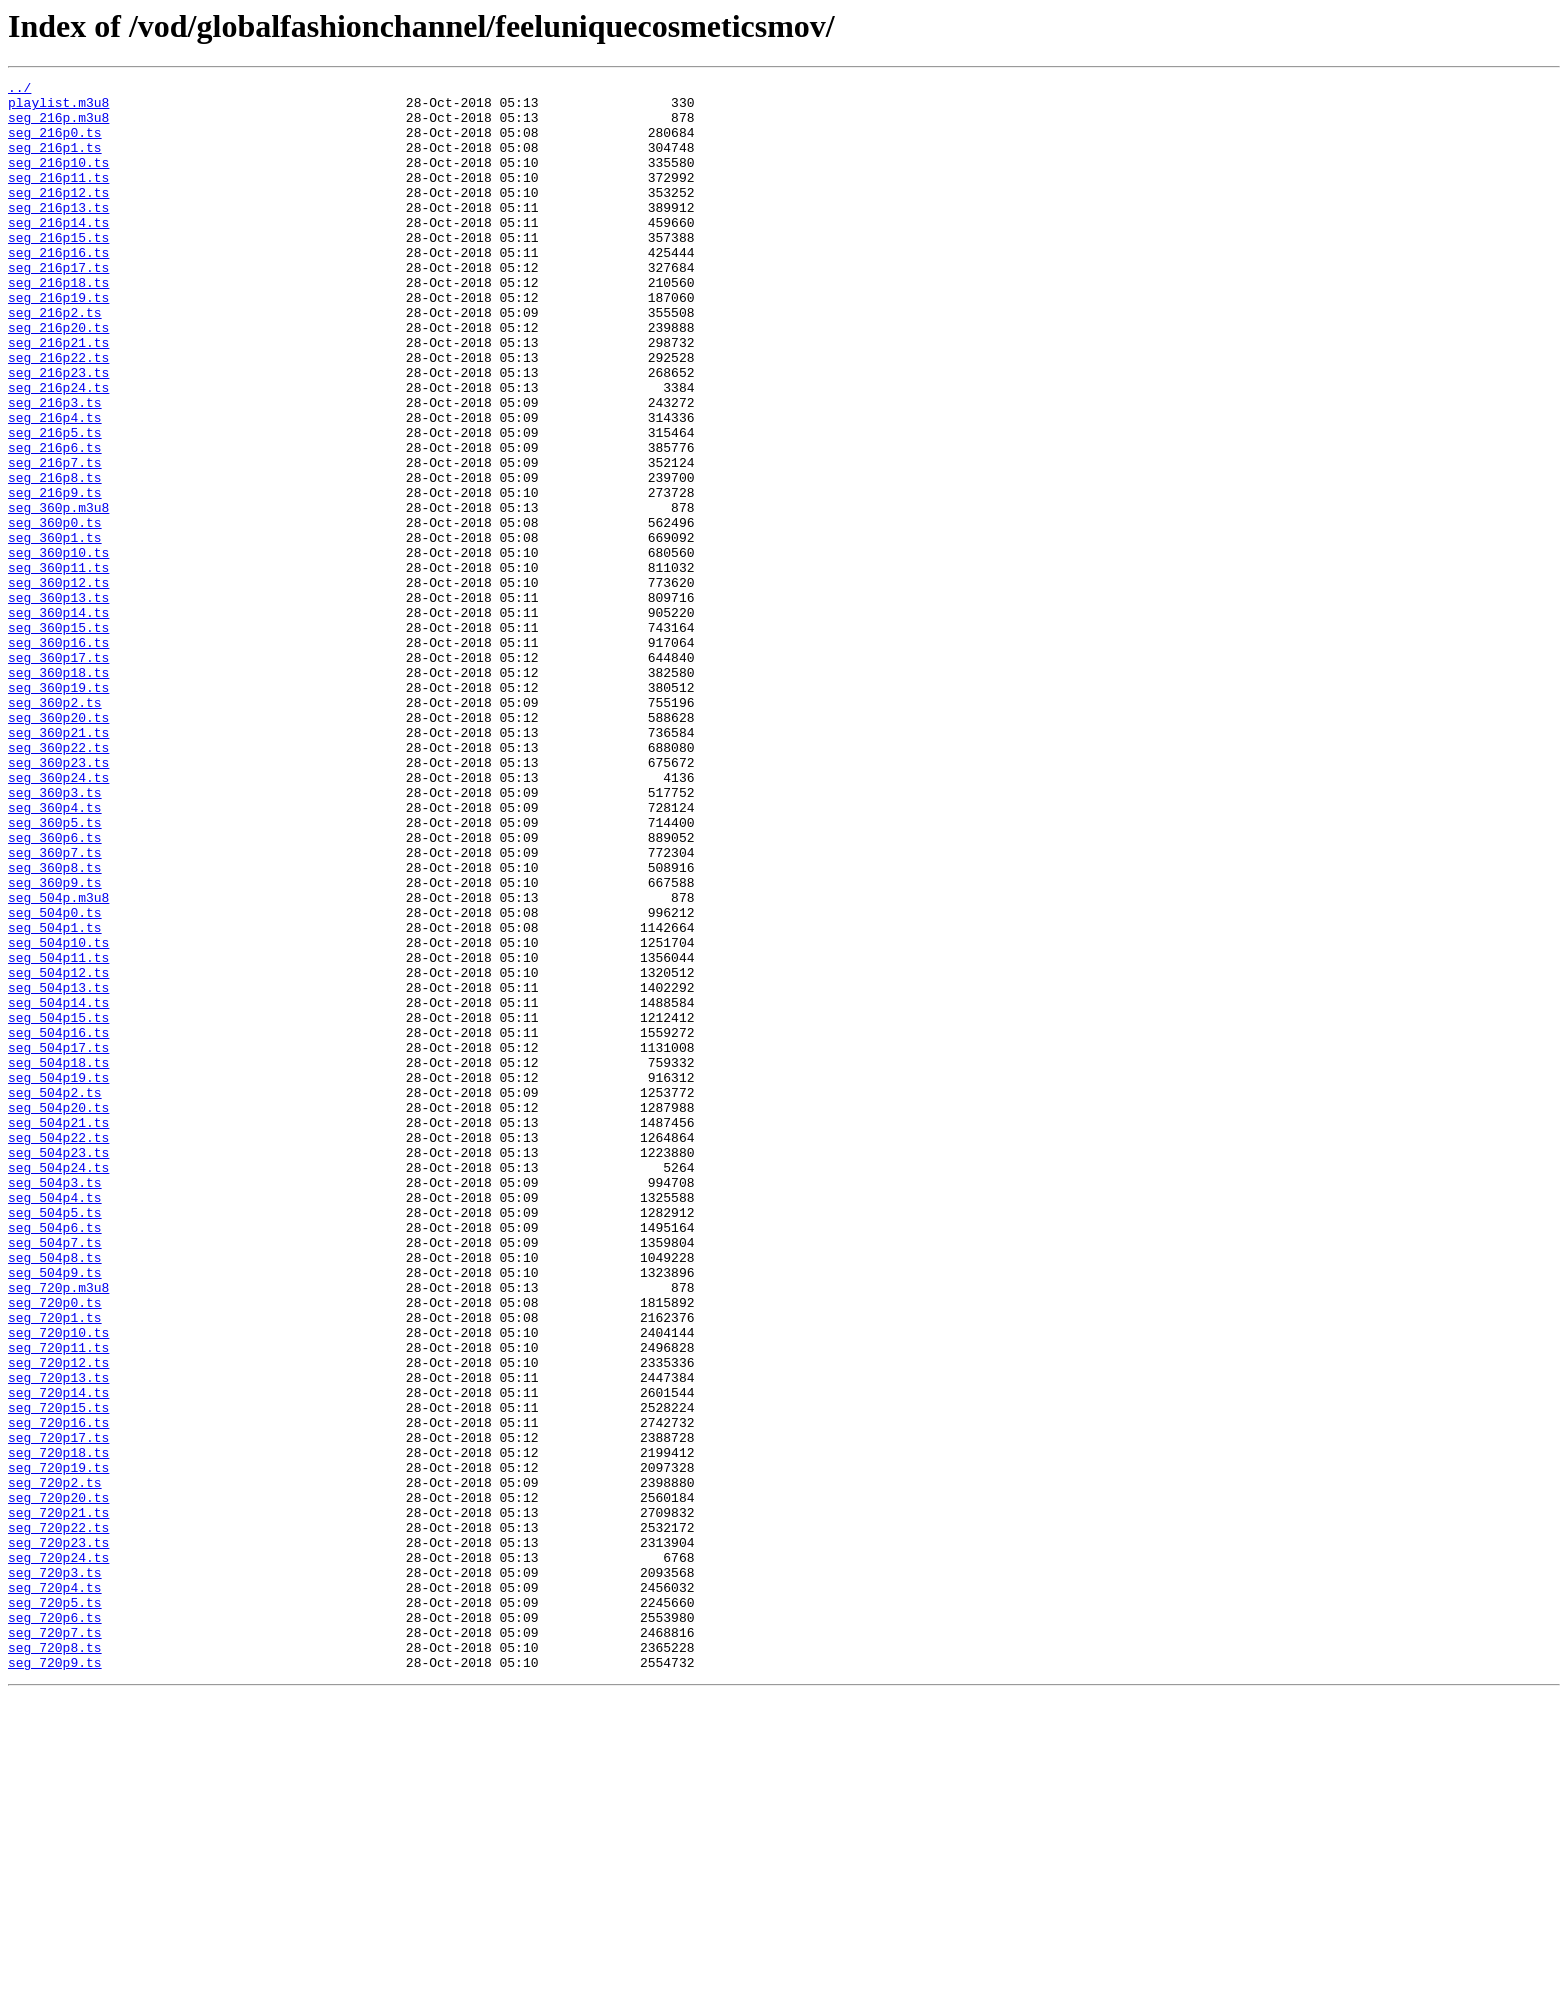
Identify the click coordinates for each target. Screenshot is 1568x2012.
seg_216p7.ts (55, 540)
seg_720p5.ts (55, 1908)
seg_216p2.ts (55, 360)
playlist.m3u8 (58, 108)
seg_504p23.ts (58, 1368)
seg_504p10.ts (58, 1116)
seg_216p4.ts (55, 486)
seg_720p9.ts (55, 1980)
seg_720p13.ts (58, 1638)
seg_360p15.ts (58, 738)
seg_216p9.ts (55, 576)
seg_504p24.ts (58, 1386)
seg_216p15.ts (58, 270)
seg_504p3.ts (55, 1404)
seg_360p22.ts (58, 882)
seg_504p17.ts (58, 1242)
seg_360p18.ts (58, 792)
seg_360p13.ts (58, 702)
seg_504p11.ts (58, 1134)
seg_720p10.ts (58, 1584)
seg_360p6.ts (55, 990)
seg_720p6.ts (55, 1926)
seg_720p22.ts (58, 1818)
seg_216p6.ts (55, 522)
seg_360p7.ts (55, 1008)
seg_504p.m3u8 (58, 1062)
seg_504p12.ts (58, 1152)
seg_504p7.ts (55, 1476)
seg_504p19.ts (58, 1278)
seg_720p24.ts (58, 1854)
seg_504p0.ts (55, 1080)
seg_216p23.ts (58, 432)
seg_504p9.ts (55, 1512)
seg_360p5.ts (55, 972)
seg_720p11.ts (58, 1602)
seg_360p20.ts (58, 846)
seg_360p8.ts (55, 1026)
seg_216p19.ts (58, 342)
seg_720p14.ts (58, 1656)
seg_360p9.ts (55, 1044)
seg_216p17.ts (58, 306)
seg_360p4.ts (55, 954)
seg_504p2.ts (55, 1296)
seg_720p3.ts (55, 1872)
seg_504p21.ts (58, 1332)
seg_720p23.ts (58, 1836)
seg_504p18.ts (58, 1260)
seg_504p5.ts (55, 1440)
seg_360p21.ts (58, 864)
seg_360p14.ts (58, 720)
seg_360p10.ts (58, 648)
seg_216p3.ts (55, 468)
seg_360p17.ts (58, 774)
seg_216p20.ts (58, 378)
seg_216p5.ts (55, 504)
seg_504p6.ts (55, 1458)
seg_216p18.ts (58, 324)
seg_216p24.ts (58, 450)
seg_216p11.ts (58, 198)
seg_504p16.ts (58, 1224)
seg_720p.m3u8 (58, 1530)
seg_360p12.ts (58, 684)
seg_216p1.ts (55, 162)
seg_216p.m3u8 (58, 126)
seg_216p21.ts (58, 396)
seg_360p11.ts (58, 666)
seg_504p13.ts (58, 1170)
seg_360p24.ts (58, 918)
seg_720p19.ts (58, 1746)
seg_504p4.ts (55, 1422)
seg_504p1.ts (55, 1098)
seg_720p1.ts (55, 1566)
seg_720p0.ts (55, 1548)
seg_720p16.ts (58, 1692)
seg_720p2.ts (55, 1764)
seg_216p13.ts (58, 234)
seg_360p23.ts (58, 900)
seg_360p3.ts (55, 936)
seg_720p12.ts (58, 1620)
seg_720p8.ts (55, 1962)
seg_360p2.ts (55, 828)
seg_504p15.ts (58, 1206)
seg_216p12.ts (58, 216)
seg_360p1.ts (55, 630)
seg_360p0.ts (55, 612)
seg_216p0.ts (55, 144)
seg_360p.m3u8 (58, 594)
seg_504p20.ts (58, 1314)
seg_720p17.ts (58, 1710)
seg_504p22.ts (58, 1350)
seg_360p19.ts (58, 810)
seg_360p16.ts (58, 756)
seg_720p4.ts (55, 1890)
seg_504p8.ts (55, 1494)
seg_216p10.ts (58, 180)
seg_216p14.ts (58, 252)
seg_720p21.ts (58, 1800)
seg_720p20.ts (58, 1782)
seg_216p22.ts (58, 414)
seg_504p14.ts (58, 1188)
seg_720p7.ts (55, 1944)
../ (19, 90)
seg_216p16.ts (58, 288)
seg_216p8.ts (55, 558)
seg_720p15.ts (58, 1674)
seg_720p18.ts (58, 1728)
